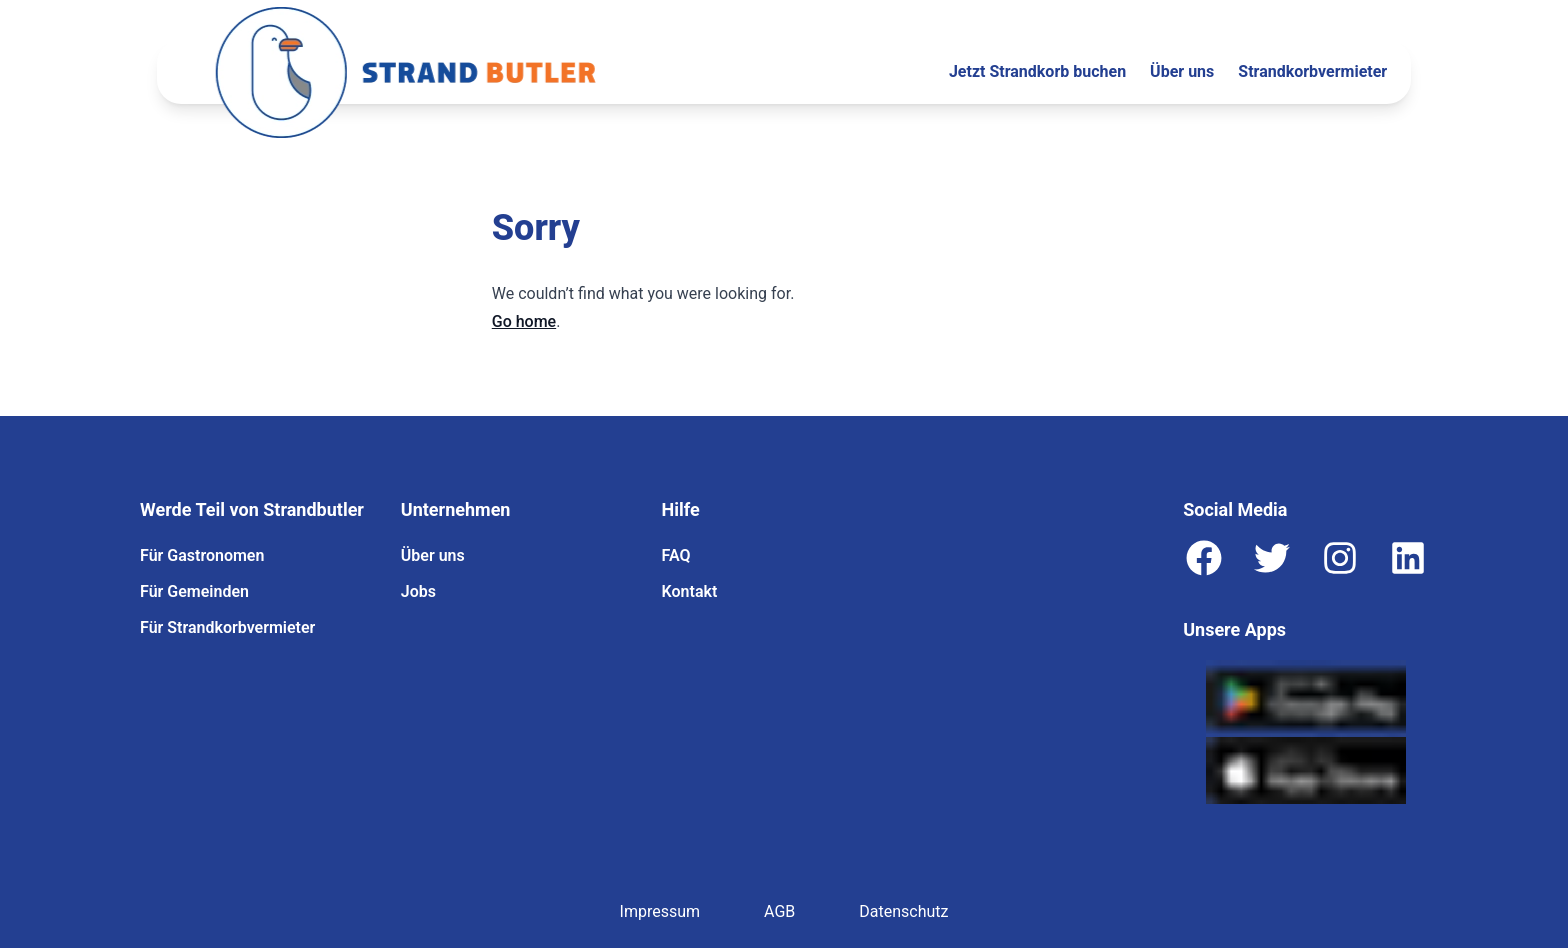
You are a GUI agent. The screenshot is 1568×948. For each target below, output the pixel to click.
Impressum (660, 911)
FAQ (676, 555)
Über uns (1182, 71)
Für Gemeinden (194, 591)
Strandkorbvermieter (1312, 71)
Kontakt (690, 591)
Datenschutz (903, 911)
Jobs (418, 591)
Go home (524, 321)
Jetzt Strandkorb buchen (1037, 71)
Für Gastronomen (202, 555)
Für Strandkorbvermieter (227, 627)
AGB (779, 911)
